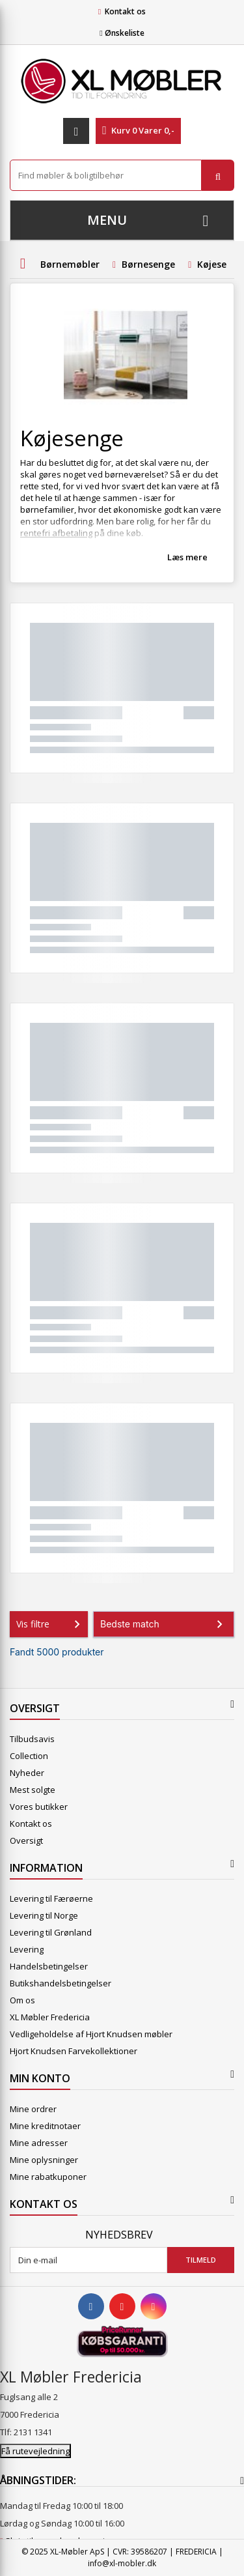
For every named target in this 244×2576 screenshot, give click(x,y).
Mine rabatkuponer (48, 2176)
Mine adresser (39, 2143)
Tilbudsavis (32, 1739)
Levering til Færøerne (51, 1898)
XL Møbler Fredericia (50, 2017)
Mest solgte (32, 1790)
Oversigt (26, 1840)
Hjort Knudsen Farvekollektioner (73, 2051)
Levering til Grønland (51, 1932)
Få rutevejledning (35, 2451)
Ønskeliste (122, 32)
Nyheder (27, 1773)
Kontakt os (125, 11)
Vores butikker (39, 1806)
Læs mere (187, 557)
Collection (29, 1756)
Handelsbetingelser (49, 1966)
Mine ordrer (33, 2109)
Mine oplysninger (44, 2160)
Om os (22, 2000)
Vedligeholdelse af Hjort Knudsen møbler (91, 2034)
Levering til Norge (44, 1915)
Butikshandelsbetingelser (60, 1983)
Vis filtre (50, 1624)
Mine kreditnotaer (45, 2126)
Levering (27, 1949)
